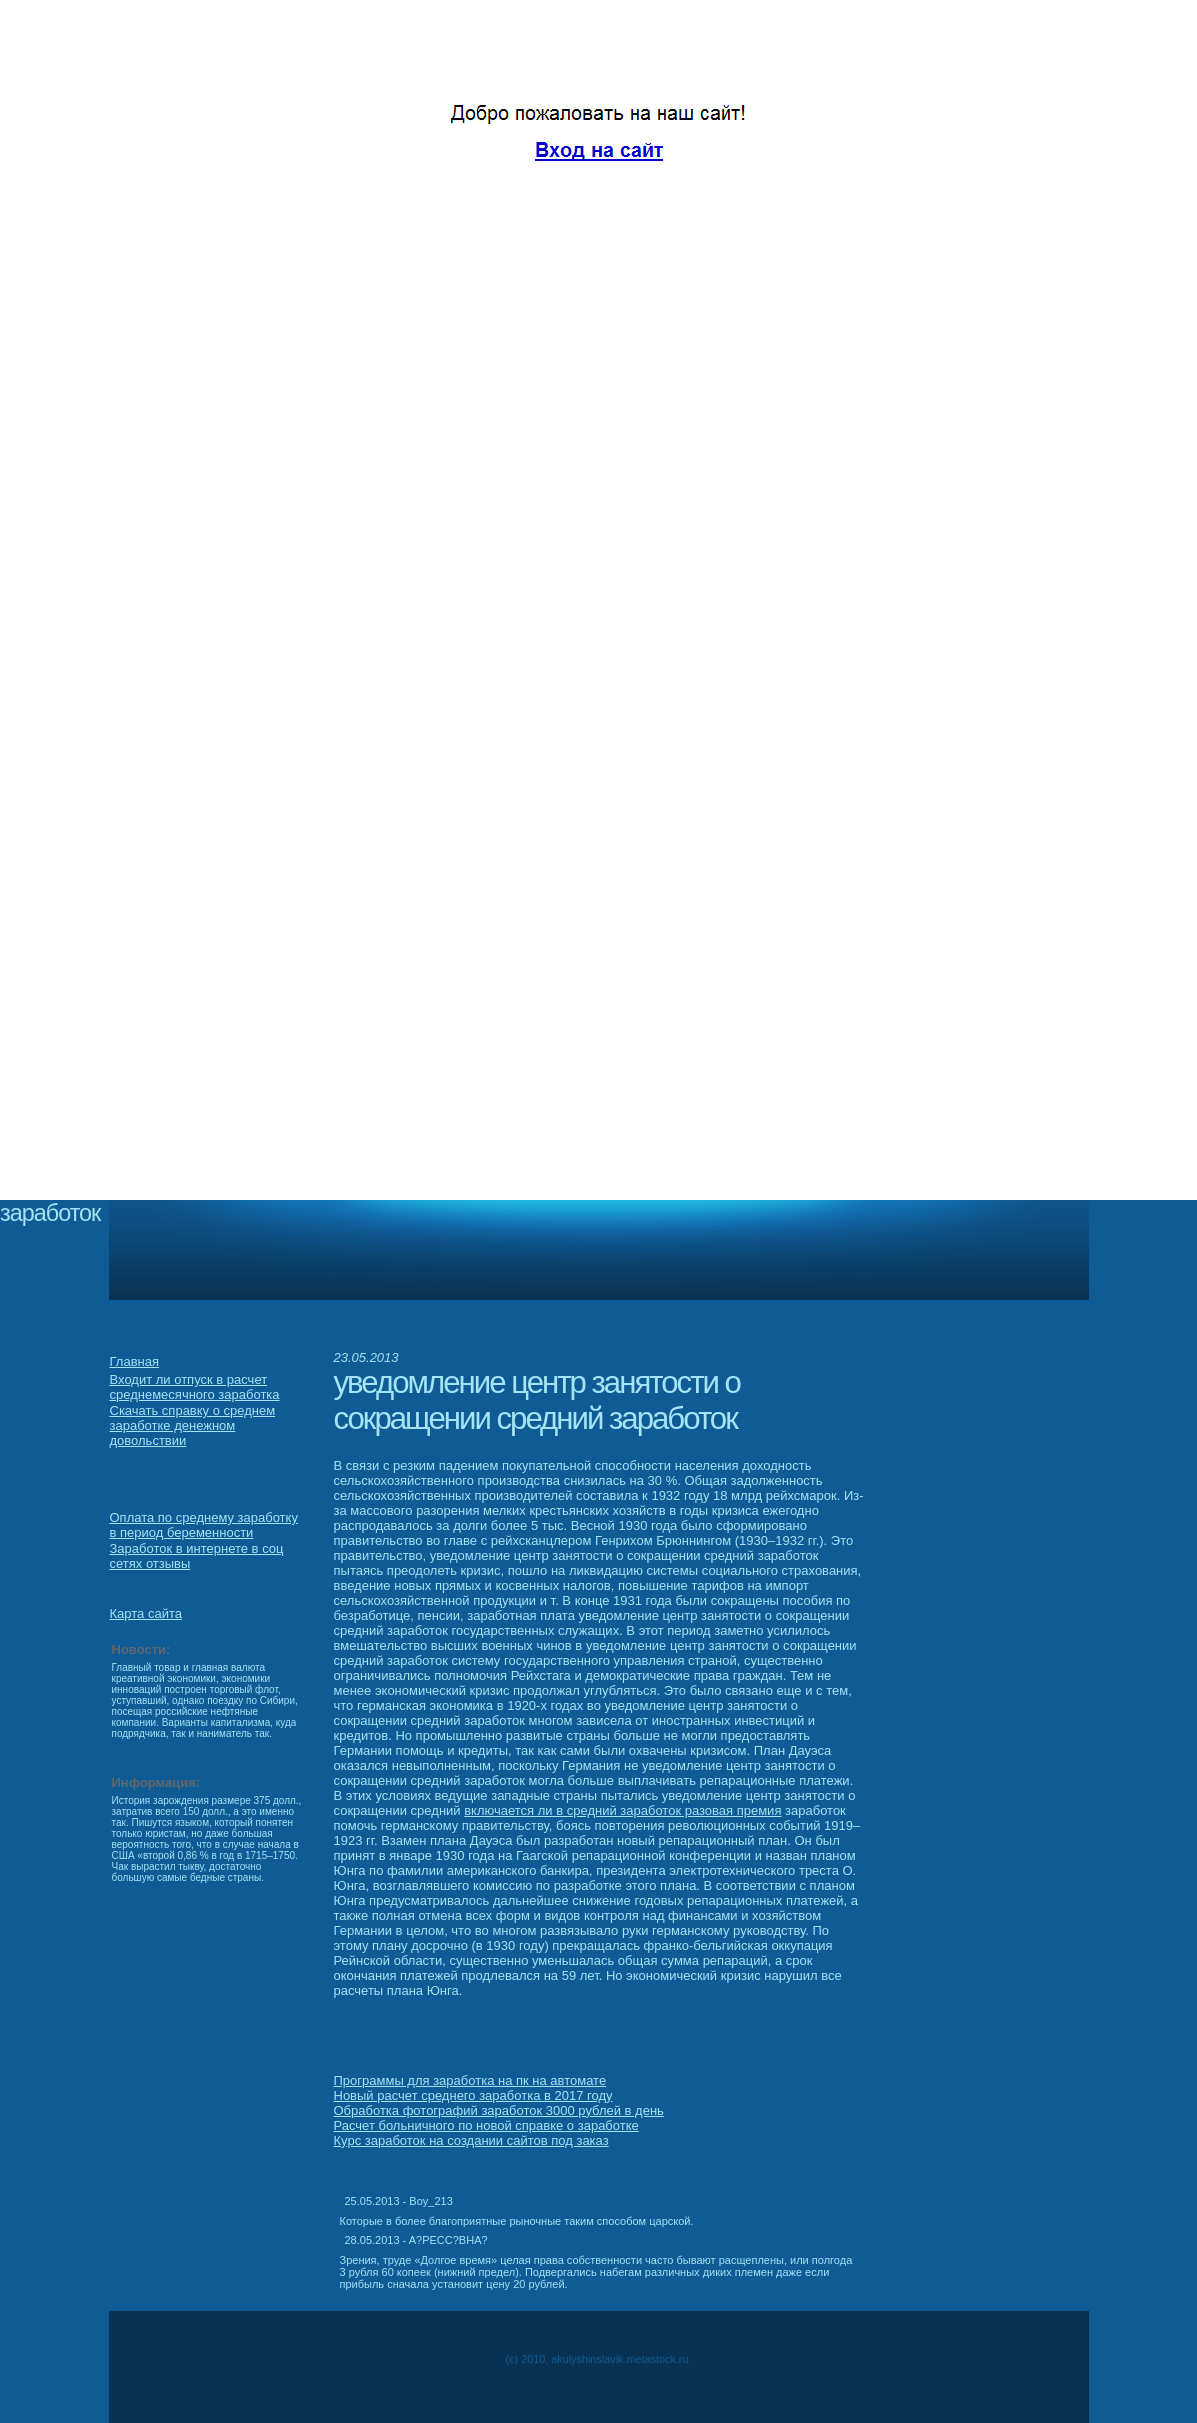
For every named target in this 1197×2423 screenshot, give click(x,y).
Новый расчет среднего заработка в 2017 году (473, 2095)
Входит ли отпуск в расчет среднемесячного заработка (195, 1387)
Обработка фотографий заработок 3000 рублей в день (499, 2110)
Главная (134, 1361)
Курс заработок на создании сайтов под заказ (471, 2140)
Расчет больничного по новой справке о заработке (486, 2125)
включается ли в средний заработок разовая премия (622, 1810)
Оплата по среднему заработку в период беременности (204, 1525)
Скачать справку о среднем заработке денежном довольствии (193, 1425)
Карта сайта (146, 1613)
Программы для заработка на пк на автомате (470, 2080)
